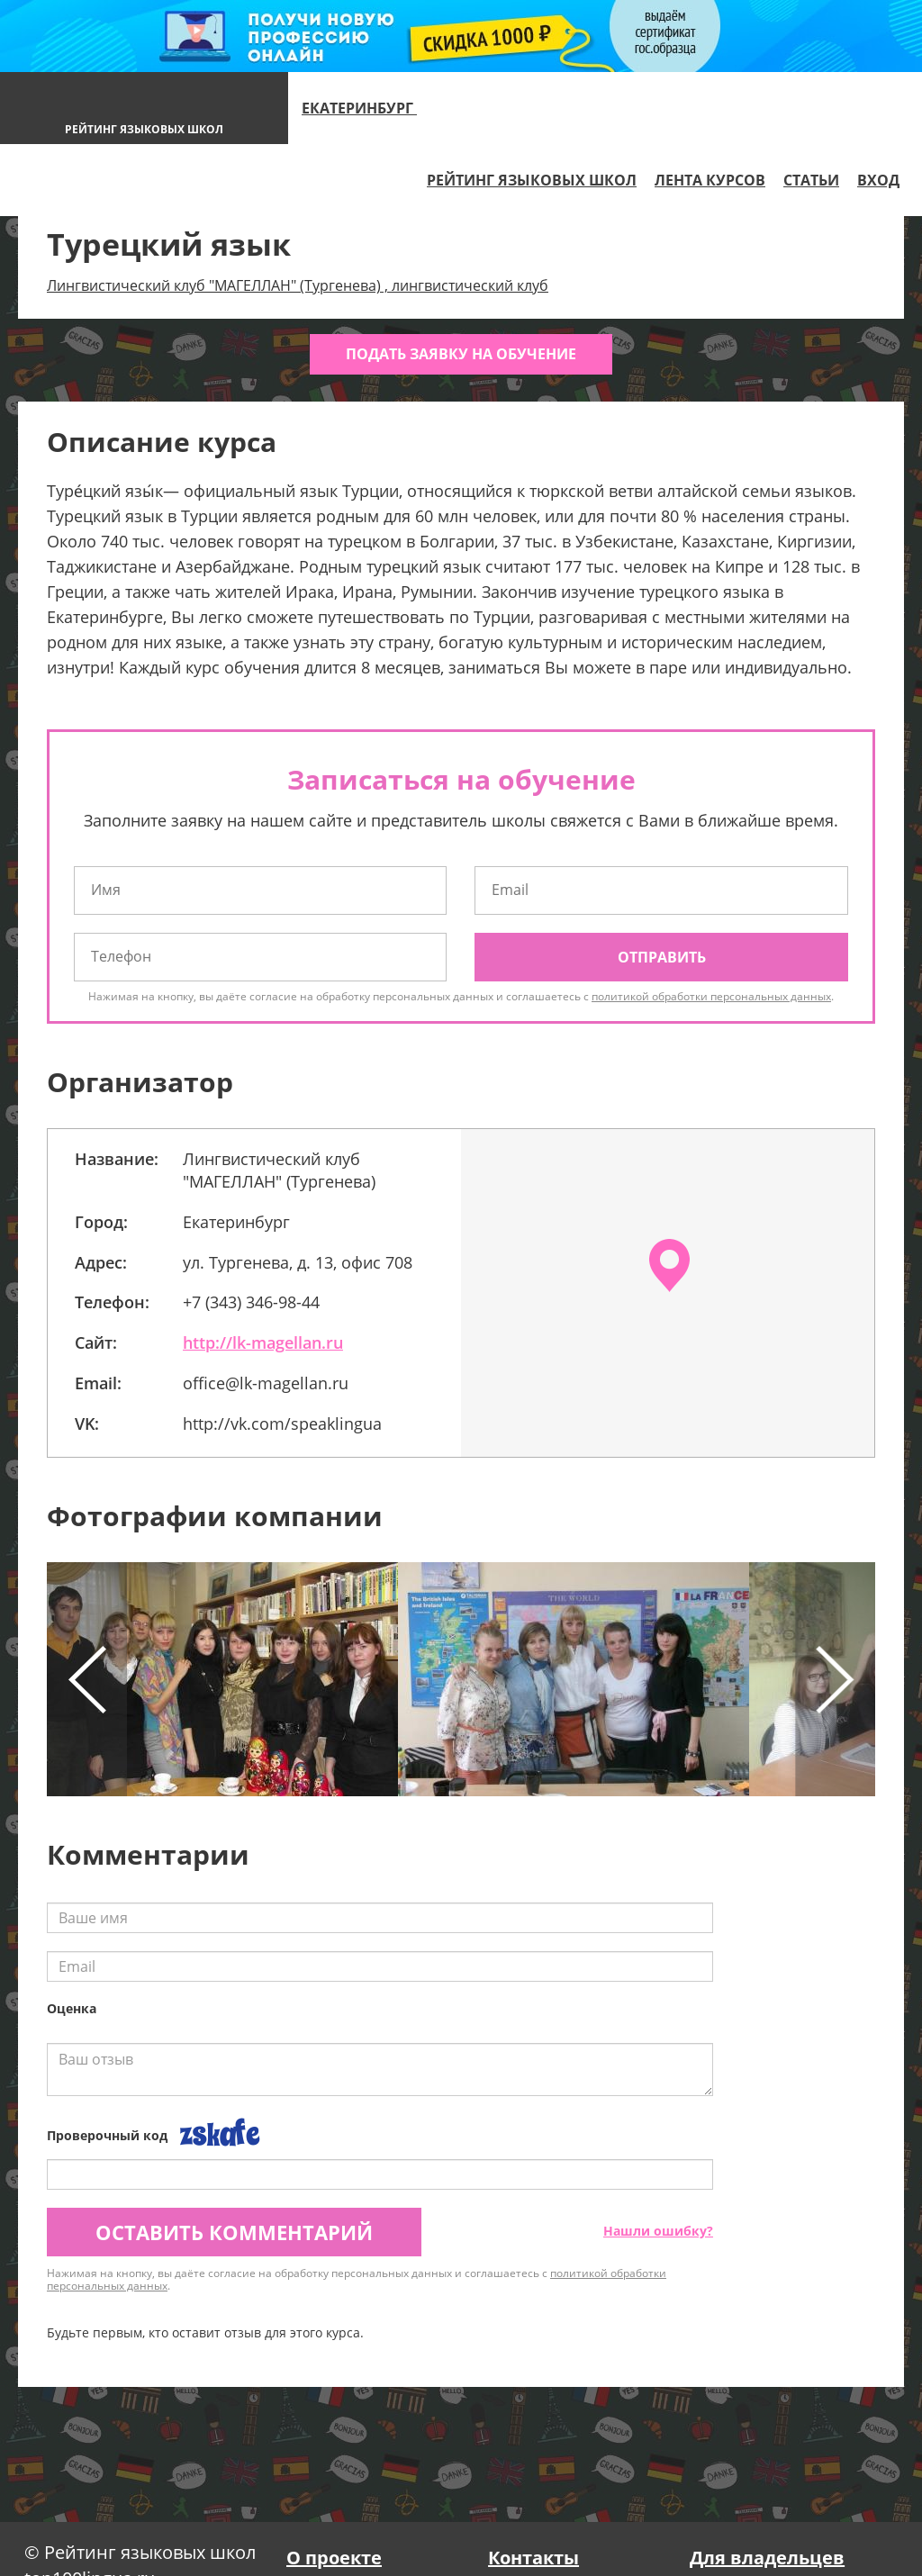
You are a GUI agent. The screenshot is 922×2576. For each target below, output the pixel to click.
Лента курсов (710, 180)
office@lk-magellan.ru (265, 1383)
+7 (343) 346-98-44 (251, 1302)
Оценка (71, 2008)
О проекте (334, 2557)
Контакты (533, 2557)
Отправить (662, 957)
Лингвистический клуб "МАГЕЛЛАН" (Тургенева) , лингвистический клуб (297, 285)
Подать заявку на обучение (461, 354)
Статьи (811, 180)
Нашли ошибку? (658, 2230)
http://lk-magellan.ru (263, 1342)
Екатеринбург (367, 108)
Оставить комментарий (234, 2232)
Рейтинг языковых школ (532, 180)
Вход (878, 180)
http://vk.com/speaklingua (282, 1423)
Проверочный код (107, 2135)
